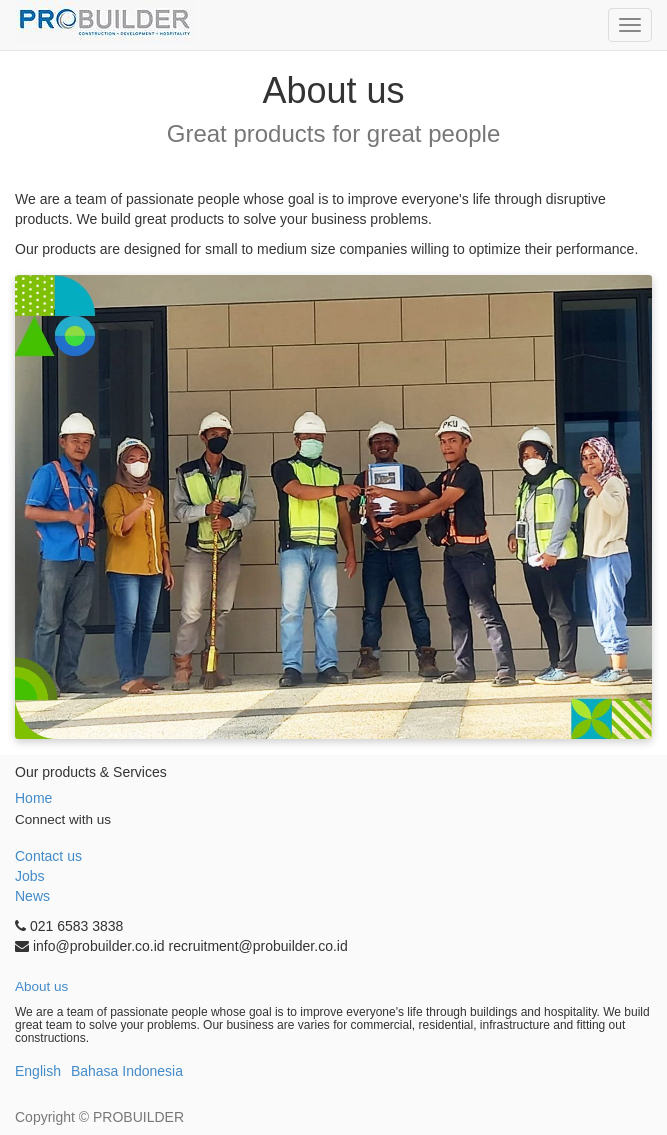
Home (33, 798)
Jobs (30, 876)
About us (41, 986)
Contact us (48, 856)
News (32, 896)
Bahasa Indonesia (127, 1071)
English (38, 1071)
